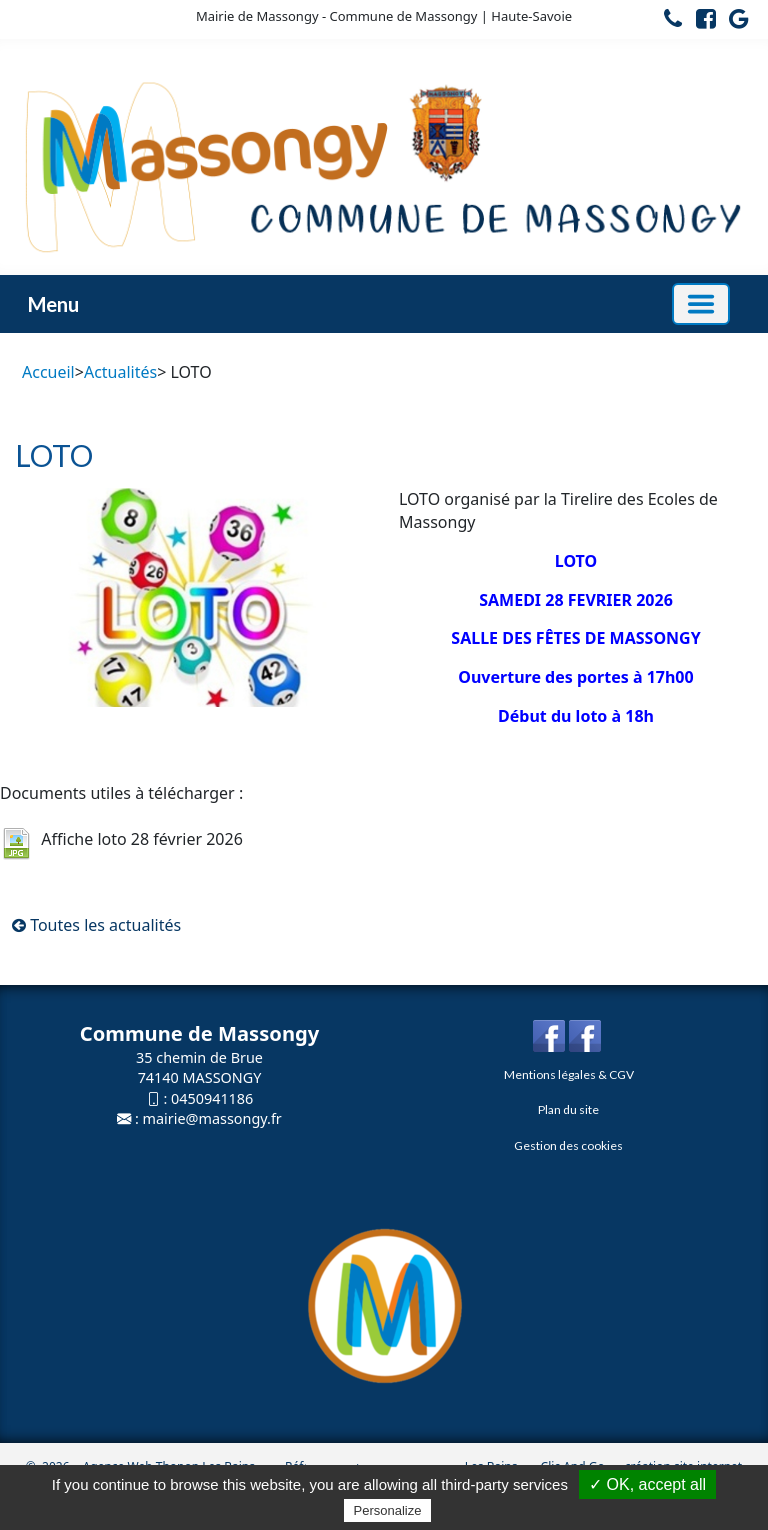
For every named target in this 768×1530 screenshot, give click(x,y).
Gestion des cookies (568, 1145)
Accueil (48, 372)
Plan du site (568, 1109)
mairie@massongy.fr (212, 1118)
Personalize (388, 1510)
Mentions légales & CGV (569, 1074)
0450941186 (212, 1098)
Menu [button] (53, 304)
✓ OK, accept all (647, 1484)
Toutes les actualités (96, 925)
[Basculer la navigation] (701, 304)
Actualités (120, 372)
